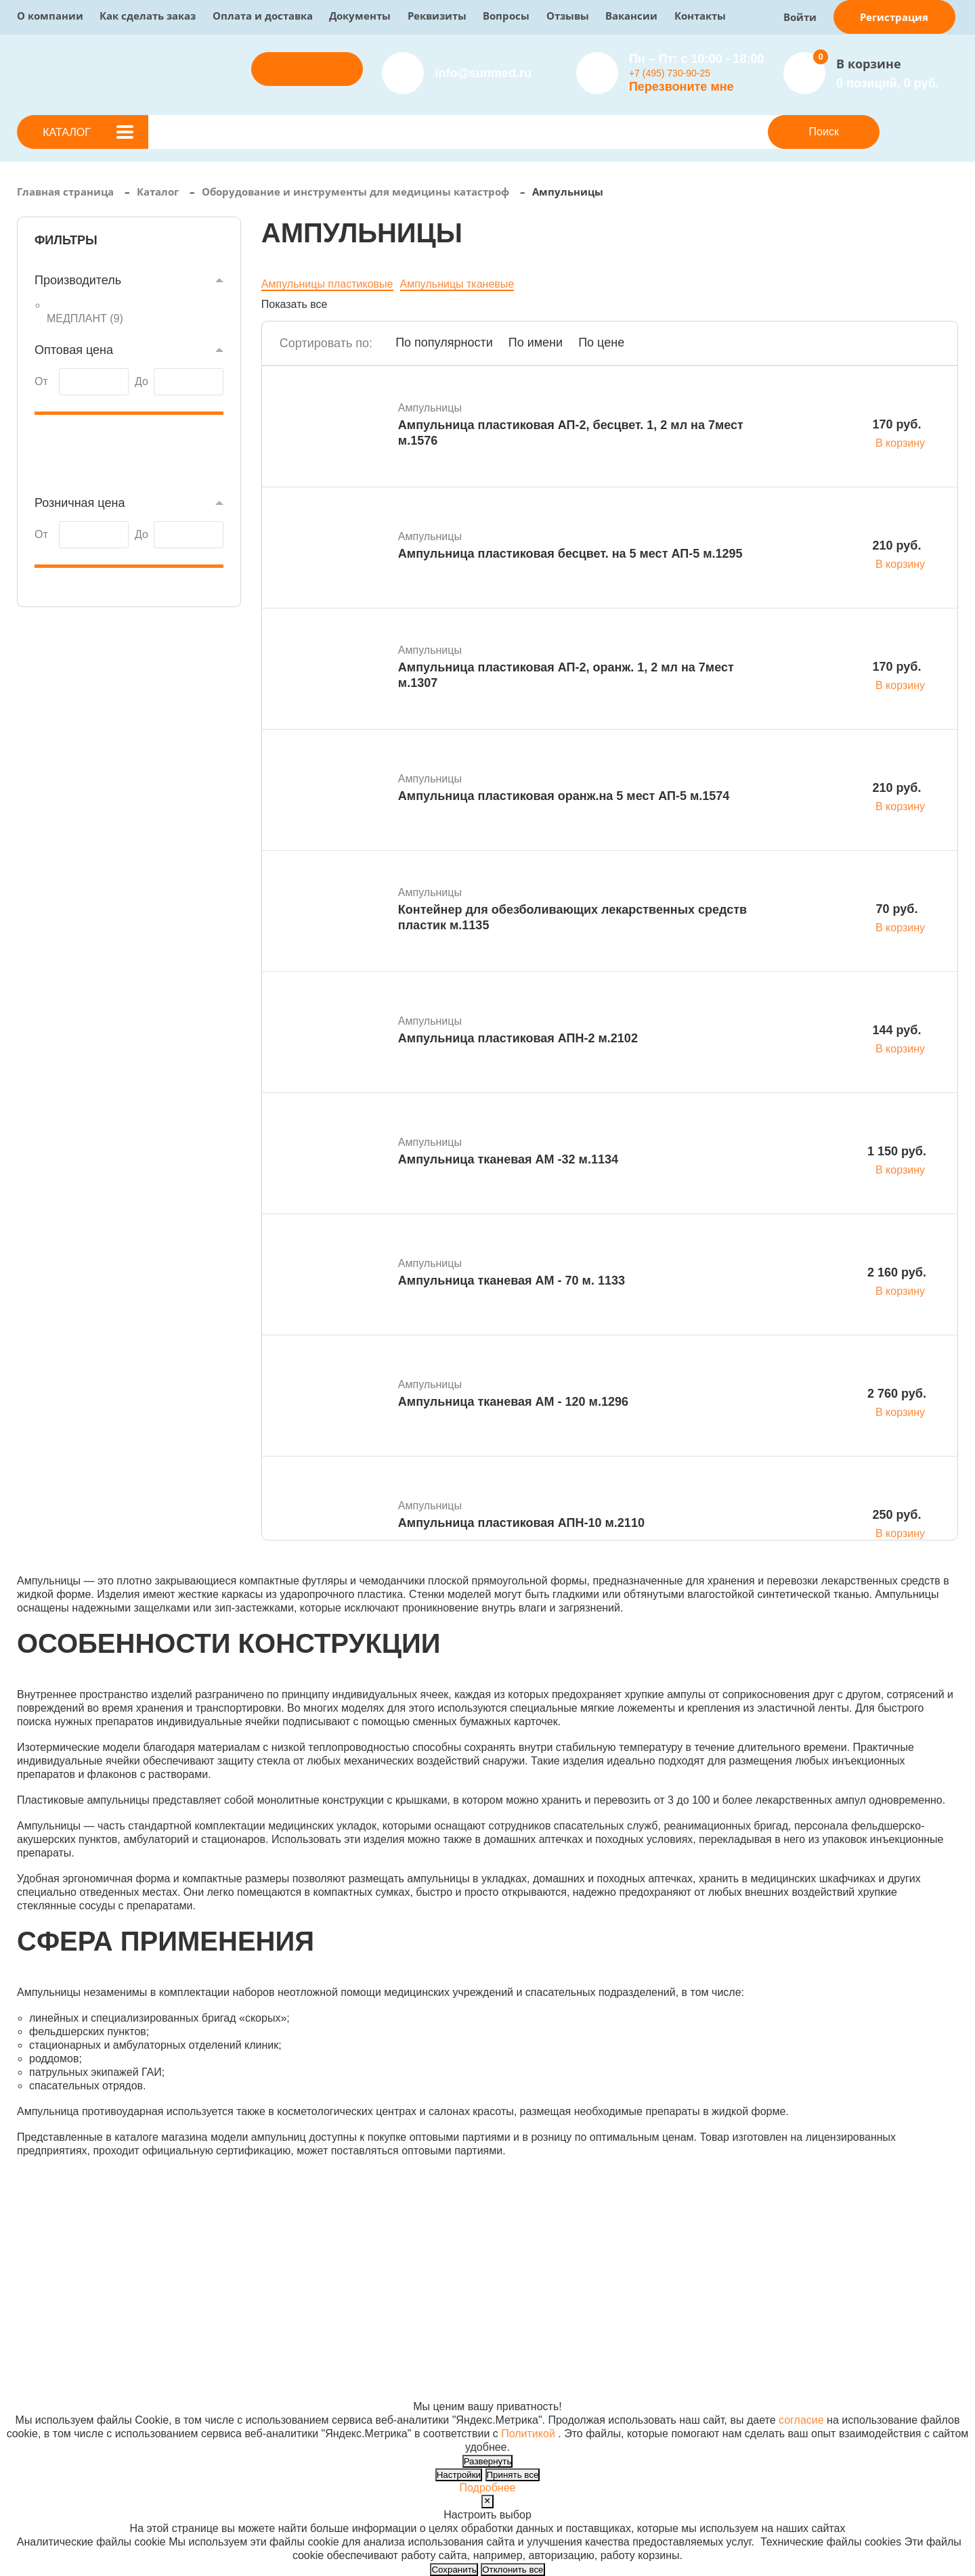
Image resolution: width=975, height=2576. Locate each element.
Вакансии (631, 15)
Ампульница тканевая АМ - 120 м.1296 (513, 1401)
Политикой (528, 2433)
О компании (50, 15)
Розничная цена (80, 503)
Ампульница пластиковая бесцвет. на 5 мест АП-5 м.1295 (570, 553)
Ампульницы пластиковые (327, 284)
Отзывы (567, 15)
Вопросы (506, 15)
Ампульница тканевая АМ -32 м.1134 (508, 1159)
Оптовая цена (74, 350)
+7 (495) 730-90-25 (669, 73)
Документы (360, 15)
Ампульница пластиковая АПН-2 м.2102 (518, 1038)
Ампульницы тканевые (457, 284)
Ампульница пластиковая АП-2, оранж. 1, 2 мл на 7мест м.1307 (566, 675)
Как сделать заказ (148, 15)
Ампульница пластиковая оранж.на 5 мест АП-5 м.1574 (564, 796)
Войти (800, 17)
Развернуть (488, 2461)
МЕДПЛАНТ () (85, 318)
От (41, 381)
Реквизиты (437, 15)
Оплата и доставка (263, 15)
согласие (801, 2420)
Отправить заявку (306, 68)
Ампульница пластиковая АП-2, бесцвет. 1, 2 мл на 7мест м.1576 (570, 432)
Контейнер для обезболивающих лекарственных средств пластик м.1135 (572, 917)
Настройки (459, 2475)
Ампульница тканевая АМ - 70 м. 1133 (511, 1280)
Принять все (513, 2475)
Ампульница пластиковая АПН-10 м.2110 (521, 1523)
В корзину (900, 443)
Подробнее (488, 2487)
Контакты (700, 15)
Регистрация (894, 17)
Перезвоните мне (681, 86)
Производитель (78, 280)
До (141, 381)
